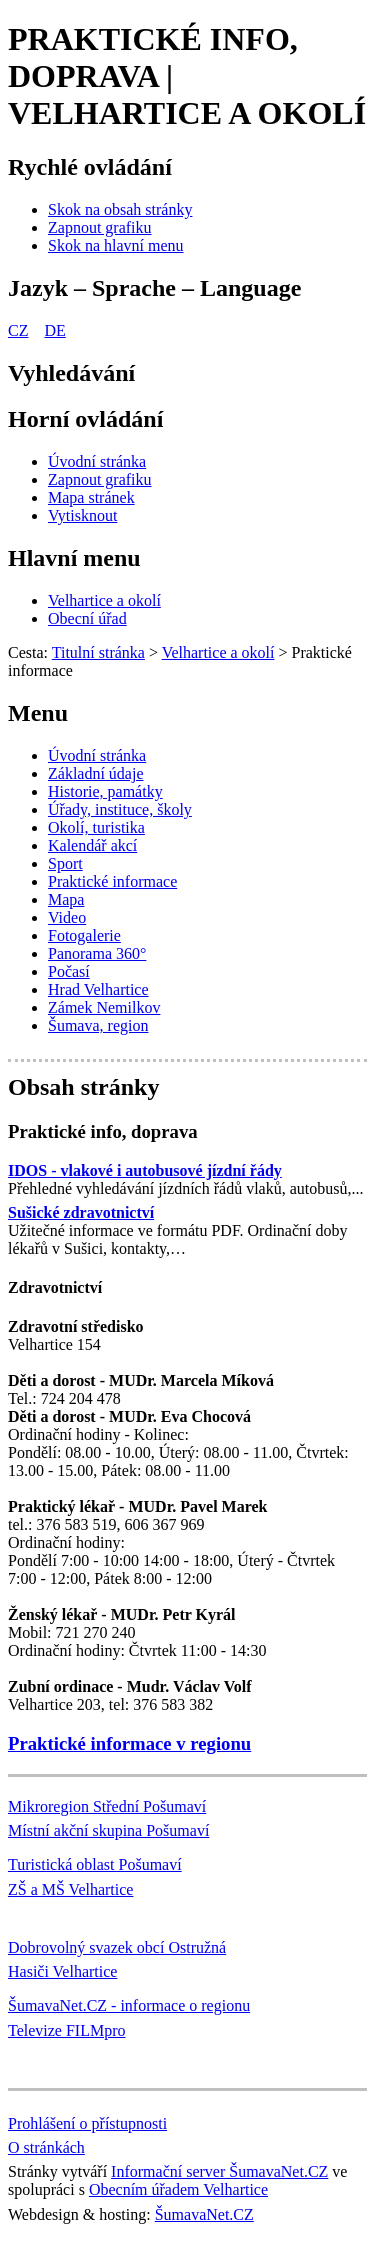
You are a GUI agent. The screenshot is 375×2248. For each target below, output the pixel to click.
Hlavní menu (74, 558)
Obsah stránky (83, 1087)
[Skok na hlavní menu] (116, 245)
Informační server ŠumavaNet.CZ (219, 2171)
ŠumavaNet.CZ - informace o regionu (129, 2005)
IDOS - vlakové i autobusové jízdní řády (145, 1170)
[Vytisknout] (82, 515)
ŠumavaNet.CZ (204, 2214)
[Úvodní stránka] (97, 461)
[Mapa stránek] (91, 497)
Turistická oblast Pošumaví (95, 1864)
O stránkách (46, 2147)
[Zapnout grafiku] (100, 227)
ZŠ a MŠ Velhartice (70, 1889)
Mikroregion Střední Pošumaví (107, 1806)
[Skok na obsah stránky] (120, 209)
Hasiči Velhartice (62, 1971)
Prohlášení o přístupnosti (87, 2123)
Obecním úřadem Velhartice (178, 2189)
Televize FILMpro (67, 2030)
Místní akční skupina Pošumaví (108, 1830)
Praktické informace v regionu (129, 1743)
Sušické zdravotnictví (81, 1212)
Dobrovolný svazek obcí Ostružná (117, 1947)
